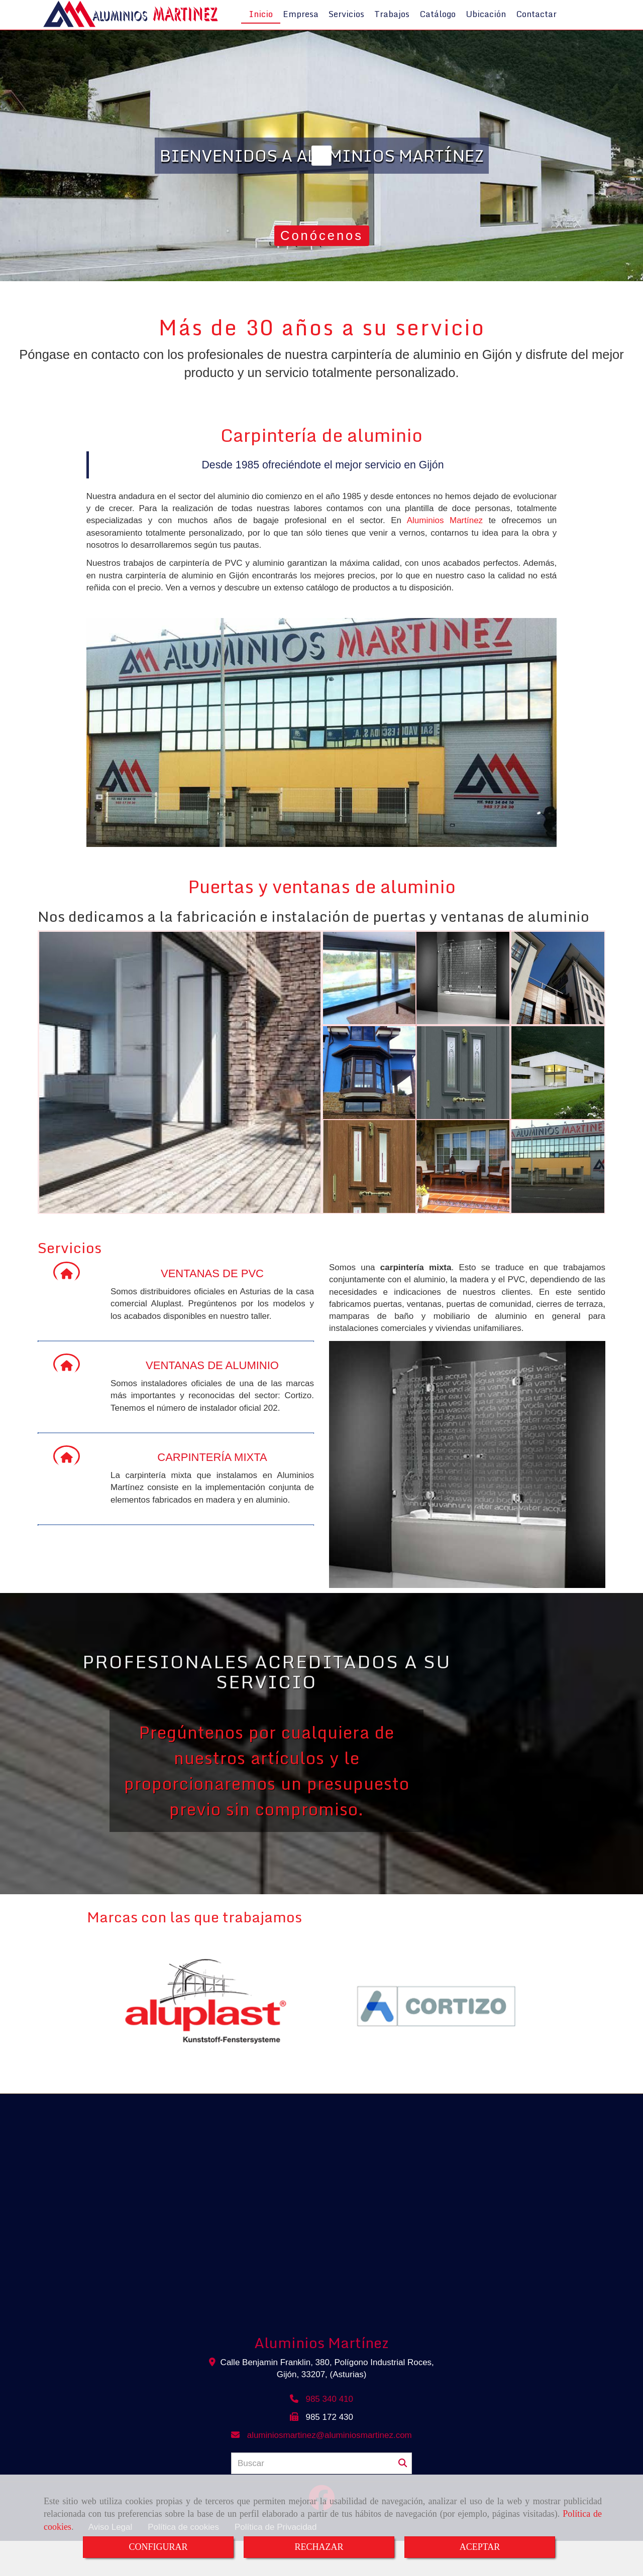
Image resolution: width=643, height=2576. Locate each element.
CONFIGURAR (158, 2547)
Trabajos (391, 31)
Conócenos (326, 266)
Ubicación (486, 31)
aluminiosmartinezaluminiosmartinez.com (329, 2465)
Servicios (346, 31)
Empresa (300, 31)
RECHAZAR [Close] (318, 2547)
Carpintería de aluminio (321, 464)
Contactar (536, 31)
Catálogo (437, 31)
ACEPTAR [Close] (480, 2547)
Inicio (261, 31)
